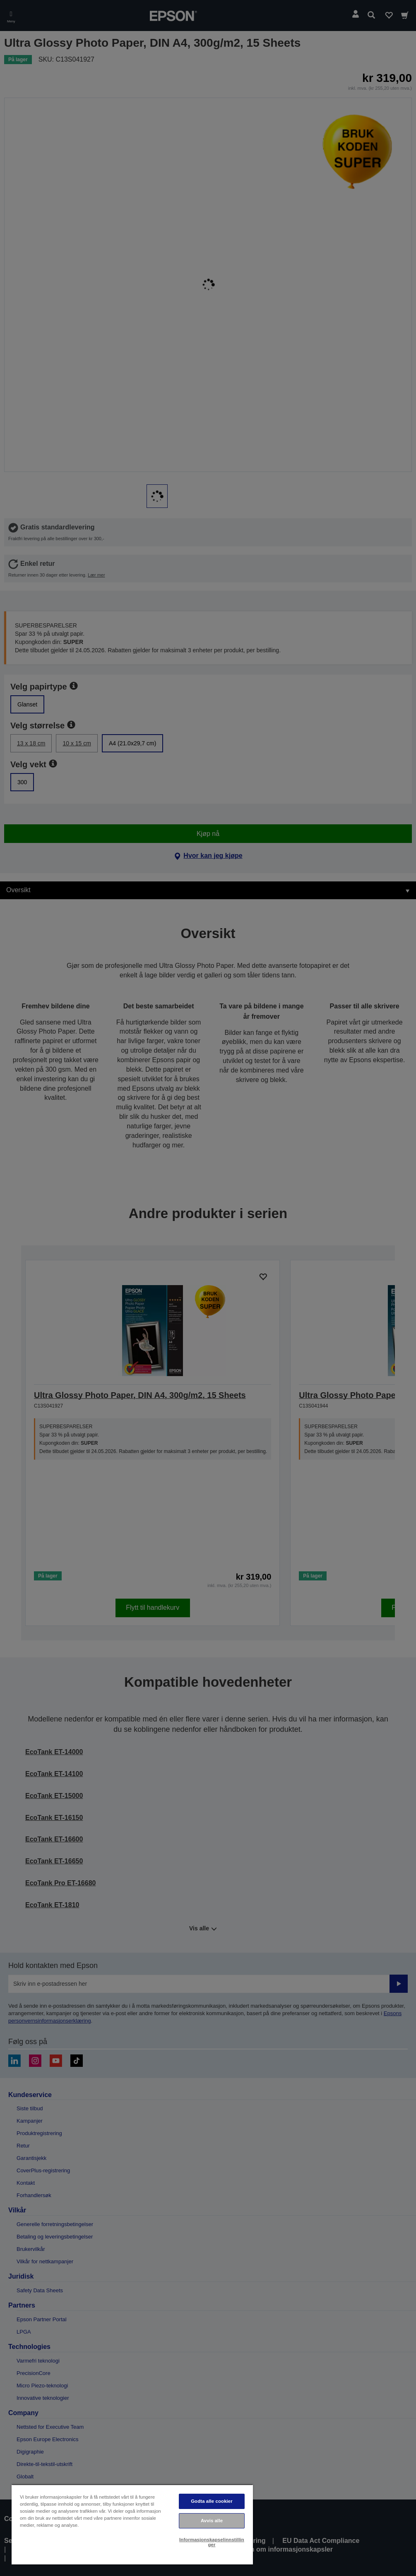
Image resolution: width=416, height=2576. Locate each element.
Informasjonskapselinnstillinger (211, 2542)
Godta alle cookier (212, 2501)
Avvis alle (212, 2520)
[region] (132, 2524)
